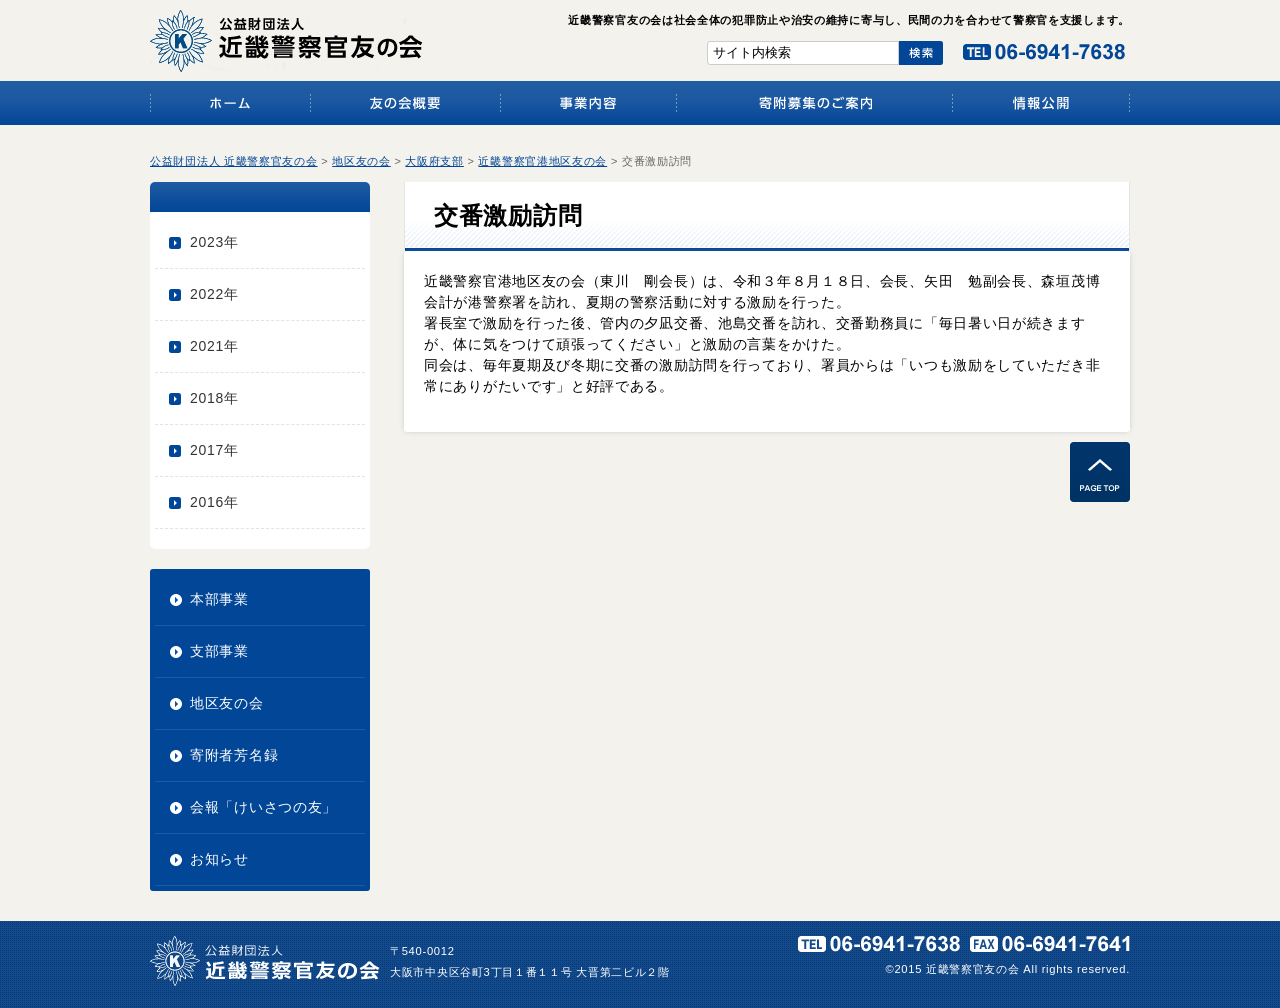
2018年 (214, 398)
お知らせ (219, 859)
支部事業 (219, 651)
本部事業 (219, 599)
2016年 (214, 502)
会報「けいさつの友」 (263, 807)
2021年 (214, 346)
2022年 (214, 294)
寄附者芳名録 (234, 755)
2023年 (214, 242)
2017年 (214, 450)
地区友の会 (227, 703)
